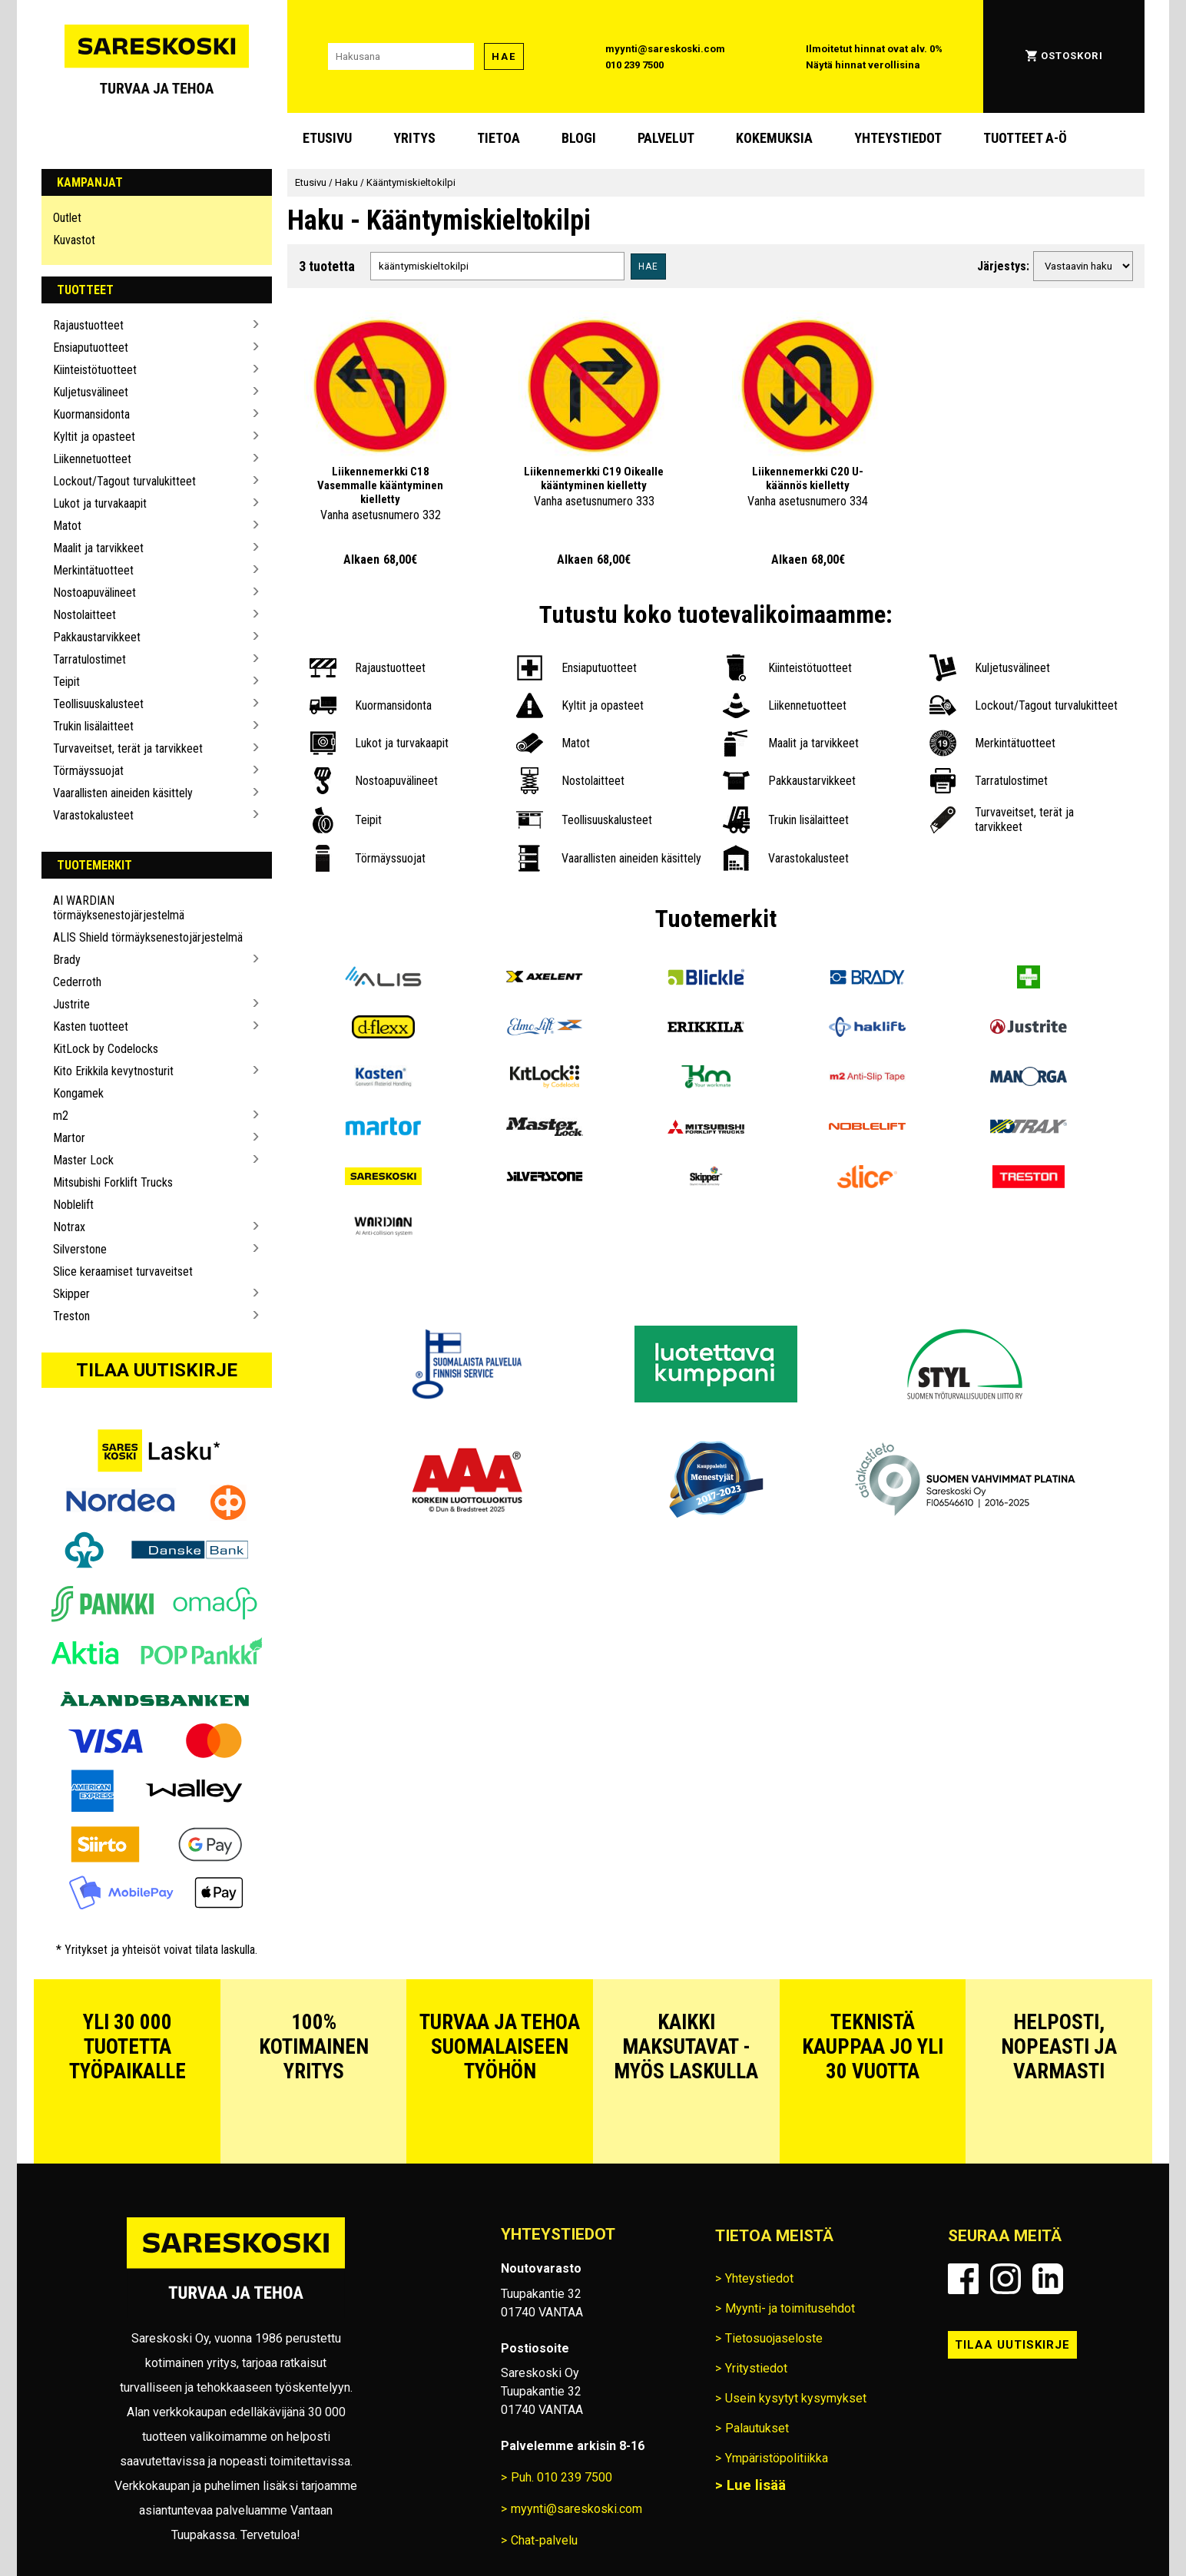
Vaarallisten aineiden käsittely (123, 793)
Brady (67, 959)
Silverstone (80, 1249)
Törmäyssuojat (88, 770)
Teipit (66, 681)
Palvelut (666, 138)
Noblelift (73, 1204)
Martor (69, 1138)
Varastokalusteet (93, 815)
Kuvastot (74, 240)
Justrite (71, 1004)
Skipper (71, 1293)
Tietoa (498, 138)
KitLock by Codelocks (105, 1048)
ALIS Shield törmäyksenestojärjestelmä (148, 937)
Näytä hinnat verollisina (863, 65)
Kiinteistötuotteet (95, 370)
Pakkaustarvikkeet (97, 637)
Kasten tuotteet (90, 1026)
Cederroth (77, 982)
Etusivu (327, 138)
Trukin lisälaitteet (93, 726)
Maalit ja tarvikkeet (98, 548)
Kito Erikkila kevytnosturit (113, 1071)
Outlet (67, 217)
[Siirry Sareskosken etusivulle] (156, 56)
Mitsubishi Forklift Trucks (113, 1182)
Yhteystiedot (898, 138)
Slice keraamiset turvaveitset (123, 1271)
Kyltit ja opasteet (94, 436)
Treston (71, 1316)
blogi (579, 138)
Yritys (414, 138)
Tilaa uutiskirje (156, 1370)
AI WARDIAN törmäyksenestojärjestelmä (118, 907)
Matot (67, 525)
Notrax (69, 1227)
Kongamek (78, 1093)
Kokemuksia (774, 138)
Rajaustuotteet (88, 325)
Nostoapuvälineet (94, 592)
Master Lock (83, 1160)
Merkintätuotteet (93, 570)
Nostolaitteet (84, 615)
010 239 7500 (634, 65)
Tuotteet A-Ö (1025, 138)
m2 (60, 1115)
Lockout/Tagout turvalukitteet (124, 481)
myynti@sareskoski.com (665, 49)
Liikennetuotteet (92, 459)
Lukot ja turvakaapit (100, 503)
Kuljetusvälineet (90, 392)
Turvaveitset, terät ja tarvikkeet (128, 748)
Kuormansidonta (91, 414)
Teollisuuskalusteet (98, 704)
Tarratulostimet (89, 659)
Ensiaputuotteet (90, 347)
